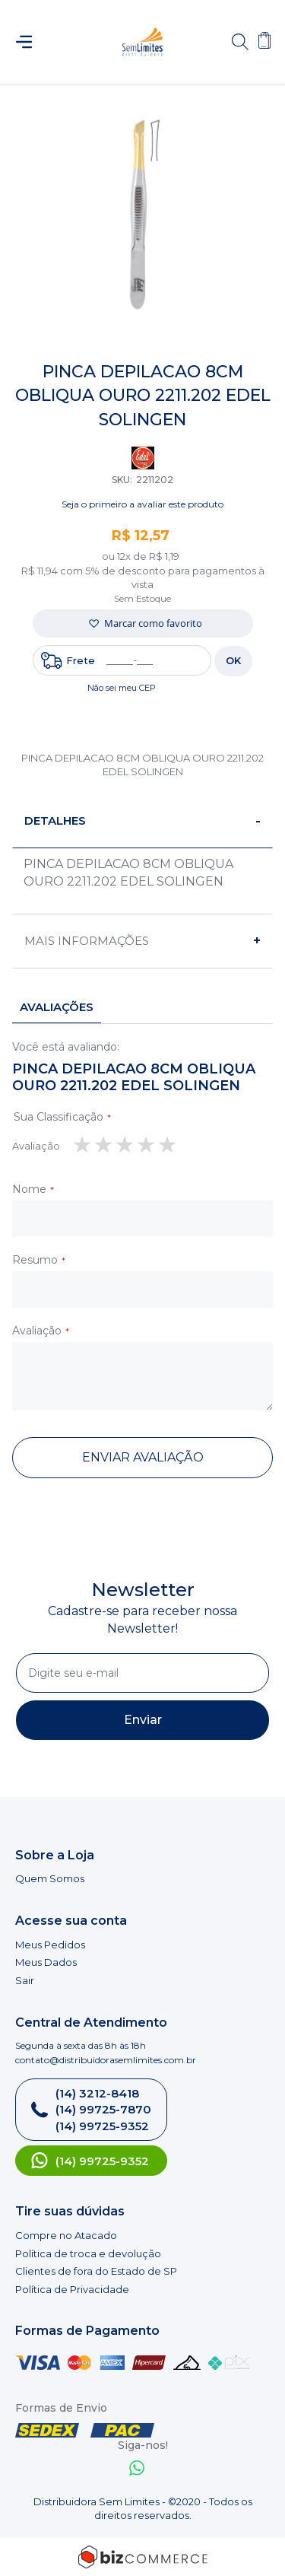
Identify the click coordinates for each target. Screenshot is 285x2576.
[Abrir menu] (30, 42)
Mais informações (86, 940)
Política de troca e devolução (88, 2253)
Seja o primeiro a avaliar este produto (142, 504)
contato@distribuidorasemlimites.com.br (105, 2060)
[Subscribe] (142, 1720)
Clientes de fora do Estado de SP (96, 2271)
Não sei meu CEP (121, 687)
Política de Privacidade (72, 2289)
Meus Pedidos (50, 1944)
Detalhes (55, 820)
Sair (24, 1980)
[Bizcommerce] (142, 2557)
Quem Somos (49, 1878)
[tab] (142, 821)
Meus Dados (46, 1962)
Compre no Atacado (66, 2235)
